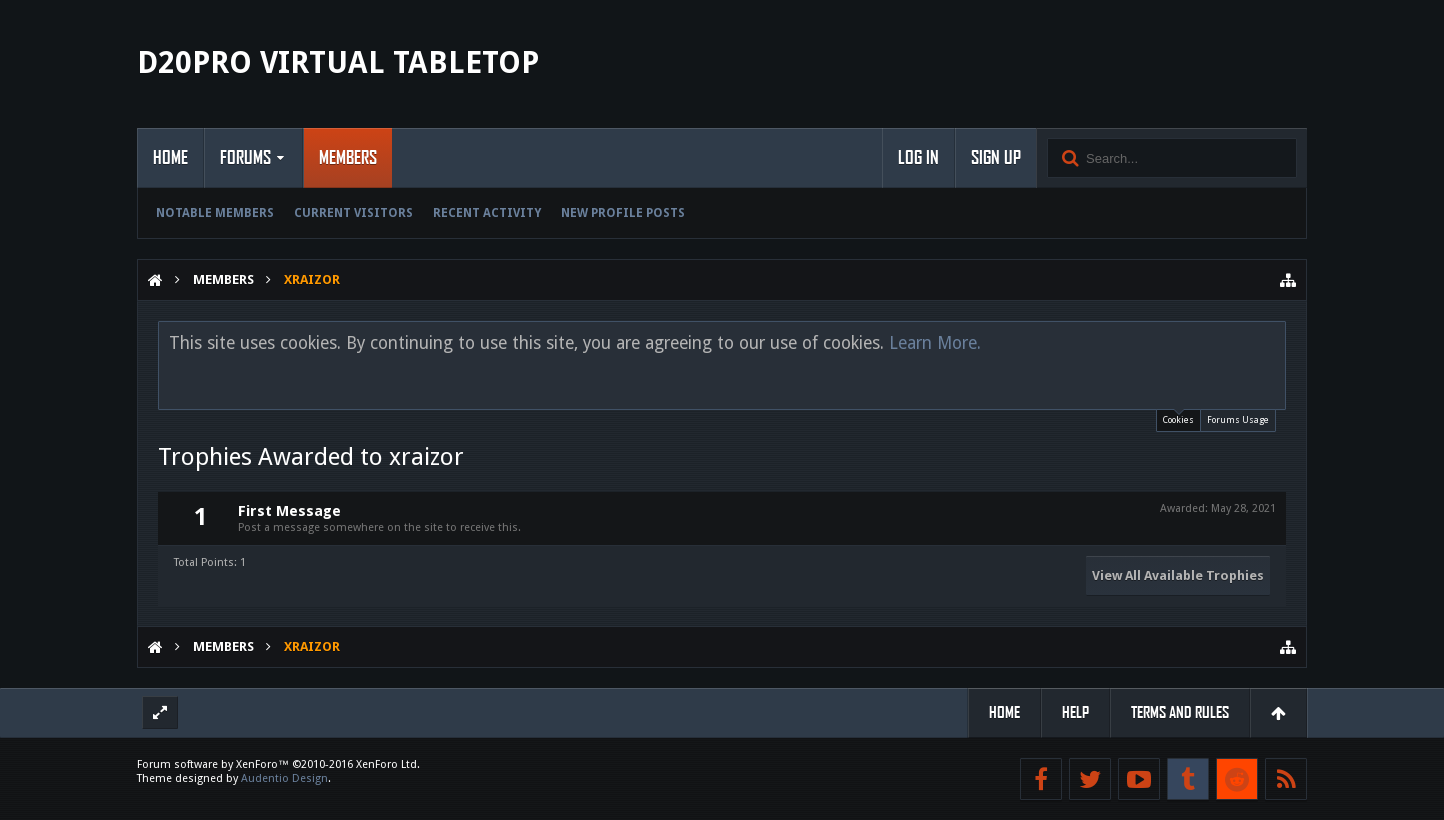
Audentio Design (284, 778)
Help (1075, 712)
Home (170, 158)
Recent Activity (487, 213)
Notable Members (215, 213)
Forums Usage (1238, 420)
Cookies (1178, 417)
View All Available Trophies (1178, 575)
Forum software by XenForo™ (278, 764)
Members (348, 158)
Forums (245, 158)
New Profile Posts (623, 213)
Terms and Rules (1180, 712)
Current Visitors (353, 213)
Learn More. (935, 343)
